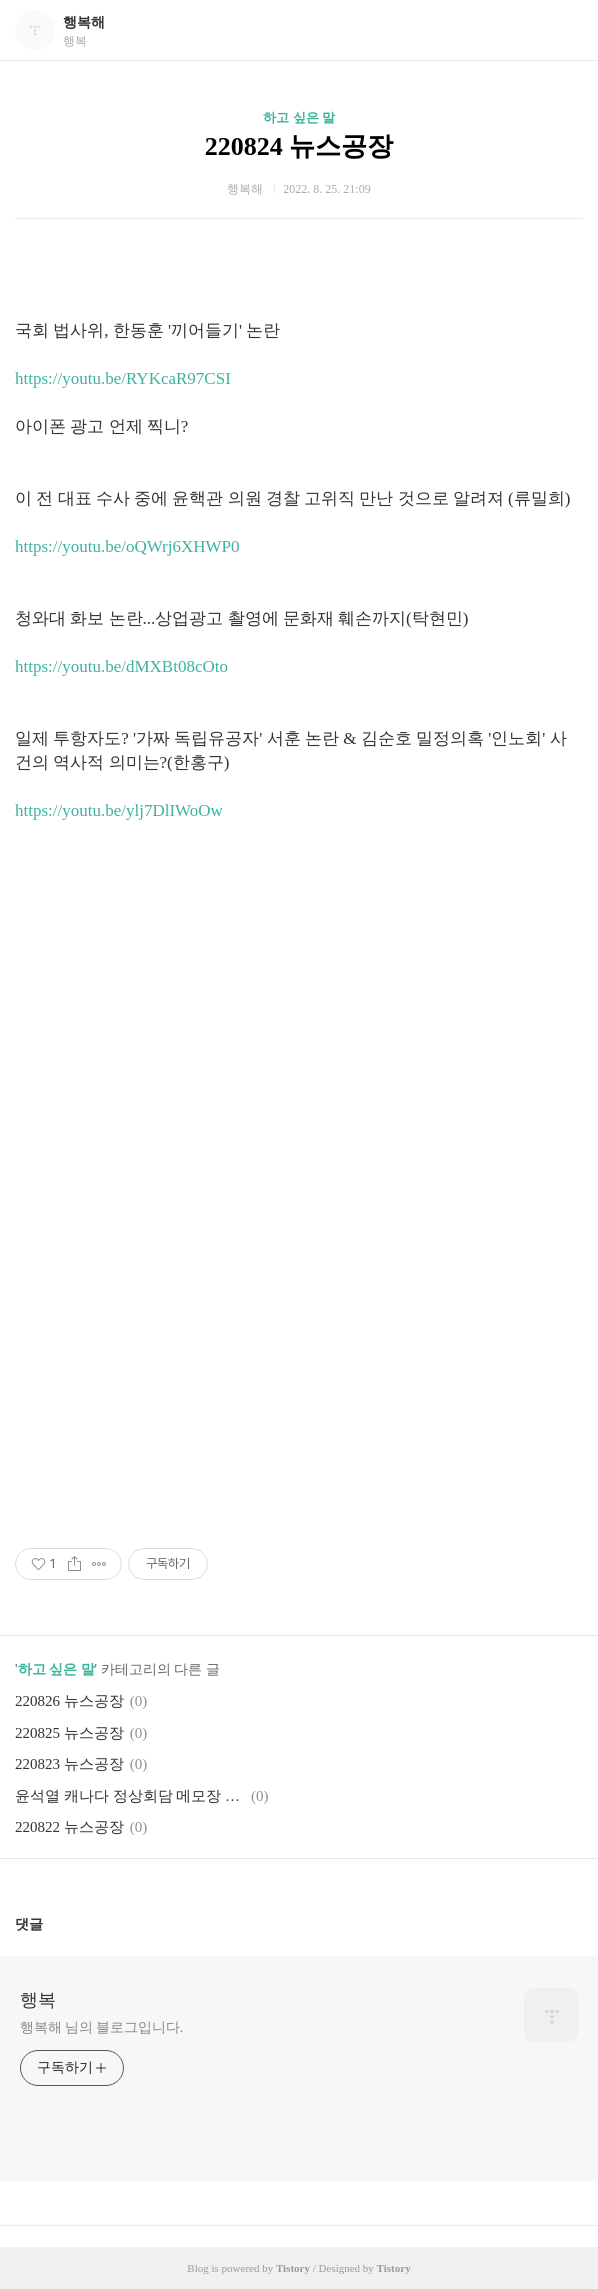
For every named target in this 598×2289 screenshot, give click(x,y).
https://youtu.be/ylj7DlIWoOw (119, 810)
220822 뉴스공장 (69, 1827)
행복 (38, 2000)
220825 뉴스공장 (69, 1733)
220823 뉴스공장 (69, 1764)
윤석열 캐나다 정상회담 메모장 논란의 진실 (130, 1796)
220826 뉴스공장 (69, 1701)
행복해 (84, 22)
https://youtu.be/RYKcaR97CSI (123, 378)
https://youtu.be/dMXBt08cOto (121, 666)
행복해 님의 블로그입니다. (101, 2027)
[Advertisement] (299, 993)
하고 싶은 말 (299, 117)
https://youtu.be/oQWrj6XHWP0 (127, 546)
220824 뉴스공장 (299, 146)
